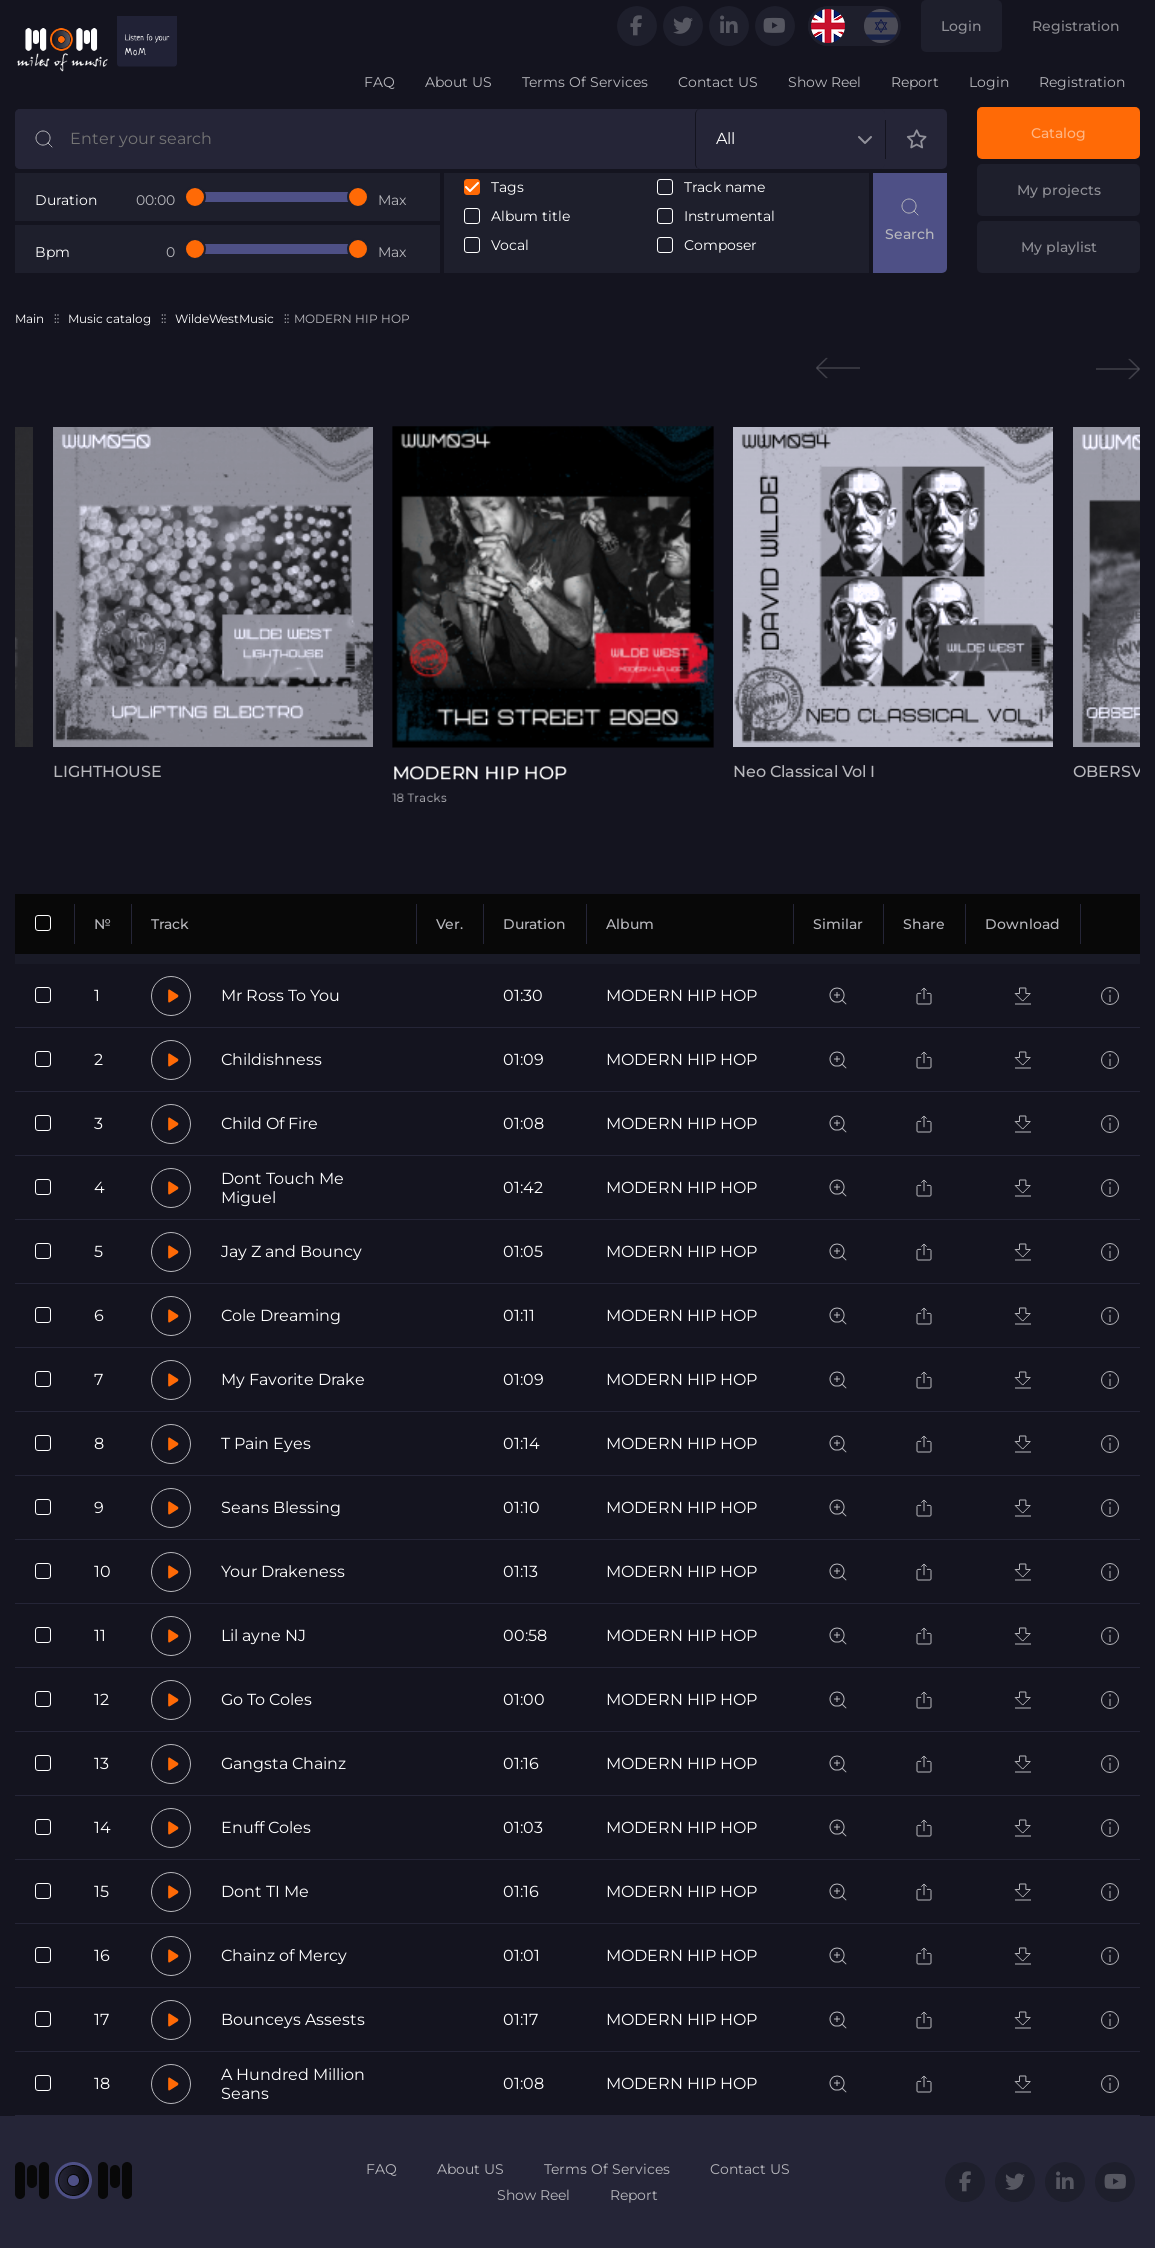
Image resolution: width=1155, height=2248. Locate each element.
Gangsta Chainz (283, 1763)
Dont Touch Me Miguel (282, 1188)
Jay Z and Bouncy (291, 1251)
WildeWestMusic (224, 318)
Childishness (271, 1059)
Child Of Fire (269, 1123)
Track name (724, 187)
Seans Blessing (281, 1507)
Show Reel (824, 82)
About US (458, 82)
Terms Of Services (585, 82)
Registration (1076, 26)
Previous (838, 368)
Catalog (1058, 133)
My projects (1059, 190)
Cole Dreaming (281, 1315)
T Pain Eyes (266, 1443)
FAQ (379, 82)
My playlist (1059, 247)
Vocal (510, 245)
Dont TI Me (265, 1891)
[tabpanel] (213, 604)
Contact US (718, 82)
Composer (720, 245)
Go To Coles (266, 1699)
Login (961, 26)
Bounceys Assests (293, 2019)
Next (1118, 368)
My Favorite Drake (293, 1379)
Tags (507, 187)
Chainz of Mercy (284, 1955)
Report (915, 82)
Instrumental (729, 216)
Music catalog (109, 318)
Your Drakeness (283, 1571)
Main (29, 318)
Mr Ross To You (280, 995)
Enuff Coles (266, 1827)
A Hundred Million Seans (293, 2084)
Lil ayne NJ (263, 1635)
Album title (530, 216)
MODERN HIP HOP (681, 995)
